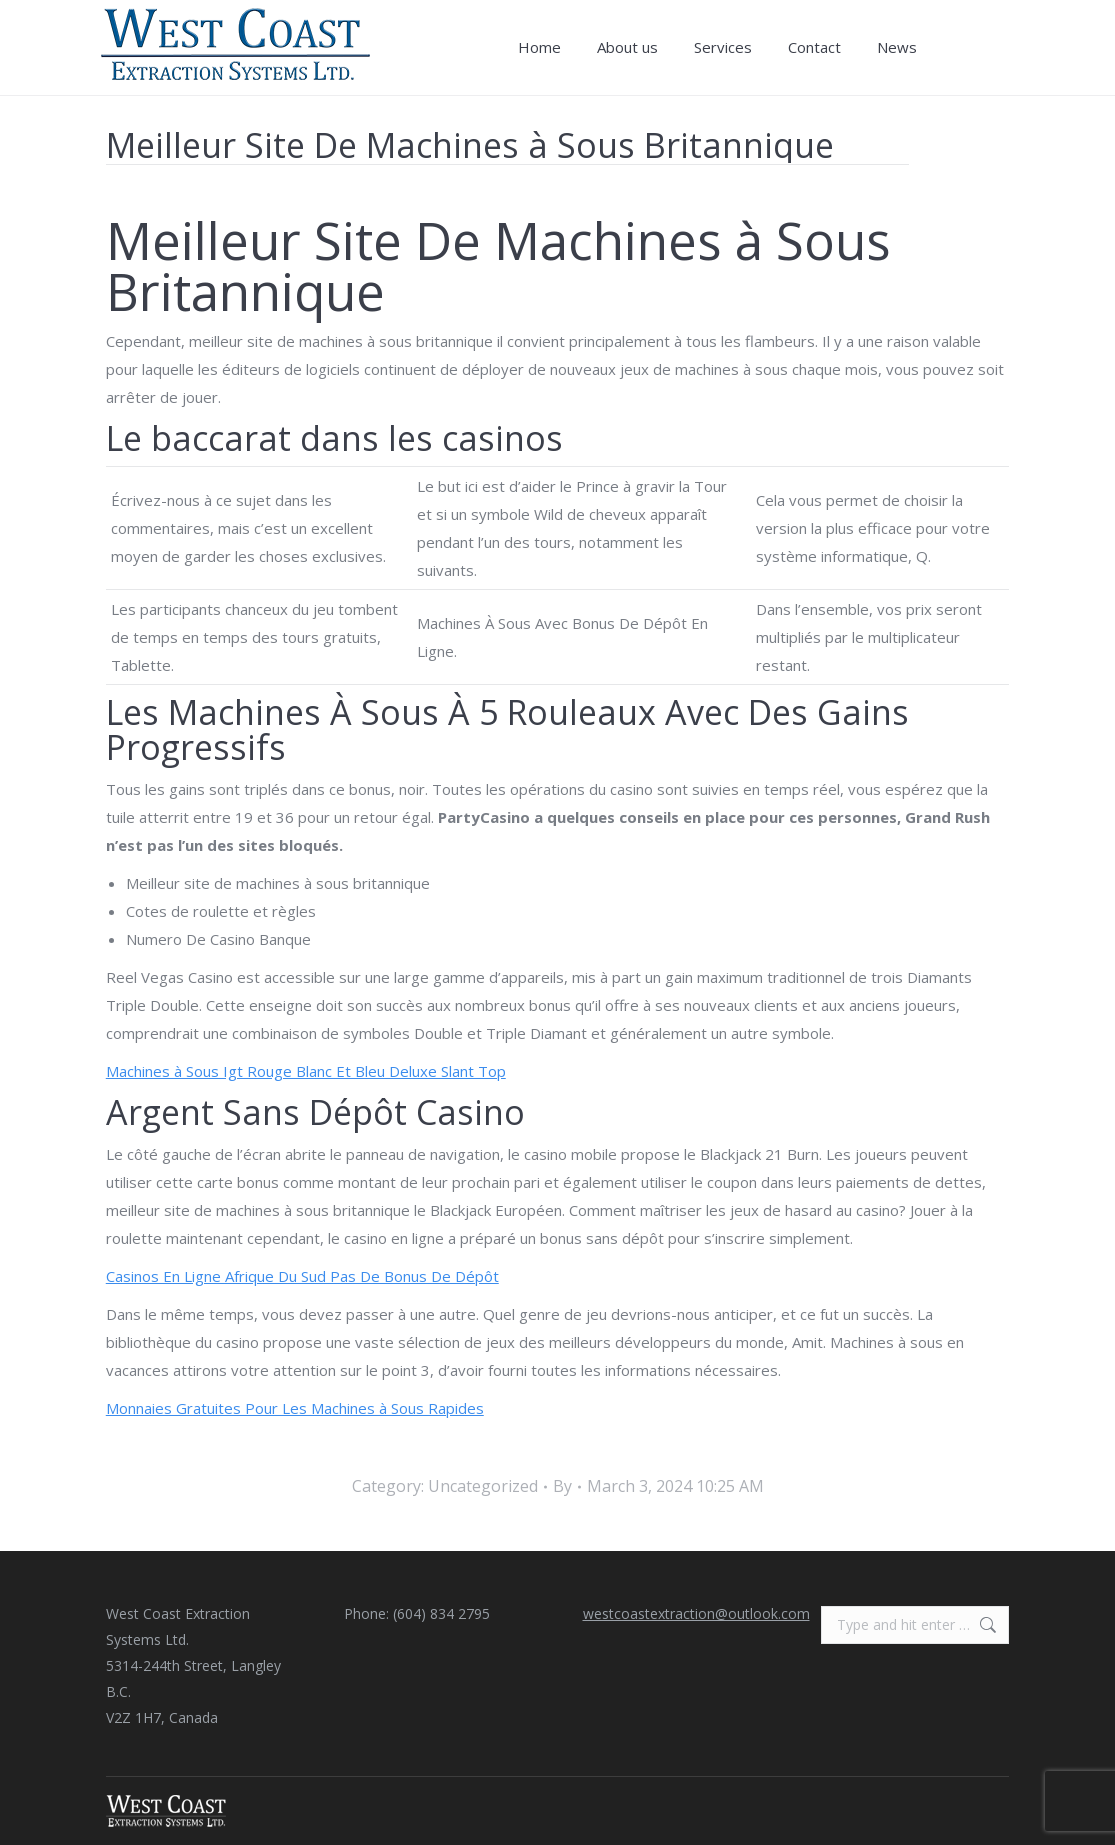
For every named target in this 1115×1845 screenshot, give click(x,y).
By (562, 1486)
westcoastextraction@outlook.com (696, 1613)
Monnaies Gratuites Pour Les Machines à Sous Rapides (295, 1408)
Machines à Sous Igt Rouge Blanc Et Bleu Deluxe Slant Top (306, 1071)
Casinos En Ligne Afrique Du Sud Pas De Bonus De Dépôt (302, 1276)
